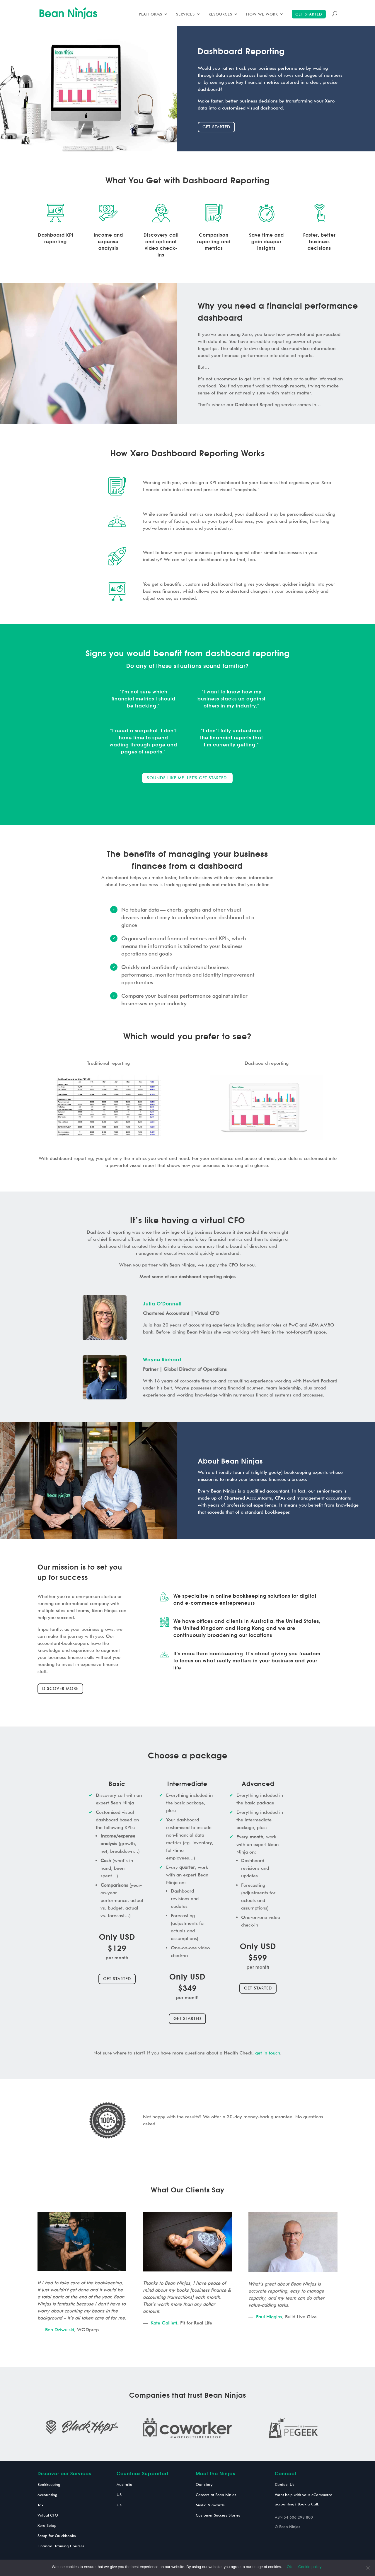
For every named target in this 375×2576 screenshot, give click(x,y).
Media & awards (210, 2505)
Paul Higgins (269, 2316)
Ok (289, 2567)
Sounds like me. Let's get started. (187, 777)
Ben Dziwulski (59, 2329)
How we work (262, 14)
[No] (368, 2568)
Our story (204, 2484)
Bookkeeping (49, 2484)
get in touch (267, 2053)
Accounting (47, 2494)
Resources (220, 14)
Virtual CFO (48, 2515)
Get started (308, 14)
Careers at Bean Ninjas (216, 2494)
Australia (124, 2484)
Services (185, 14)
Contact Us (284, 2484)
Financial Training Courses (61, 2545)
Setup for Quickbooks (57, 2535)
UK (119, 2505)
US (119, 2494)
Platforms (150, 14)
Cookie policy (309, 2567)
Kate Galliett (164, 2323)
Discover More (60, 1688)
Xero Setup (47, 2525)
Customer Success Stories (218, 2515)
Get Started (117, 1978)
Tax (40, 2505)
